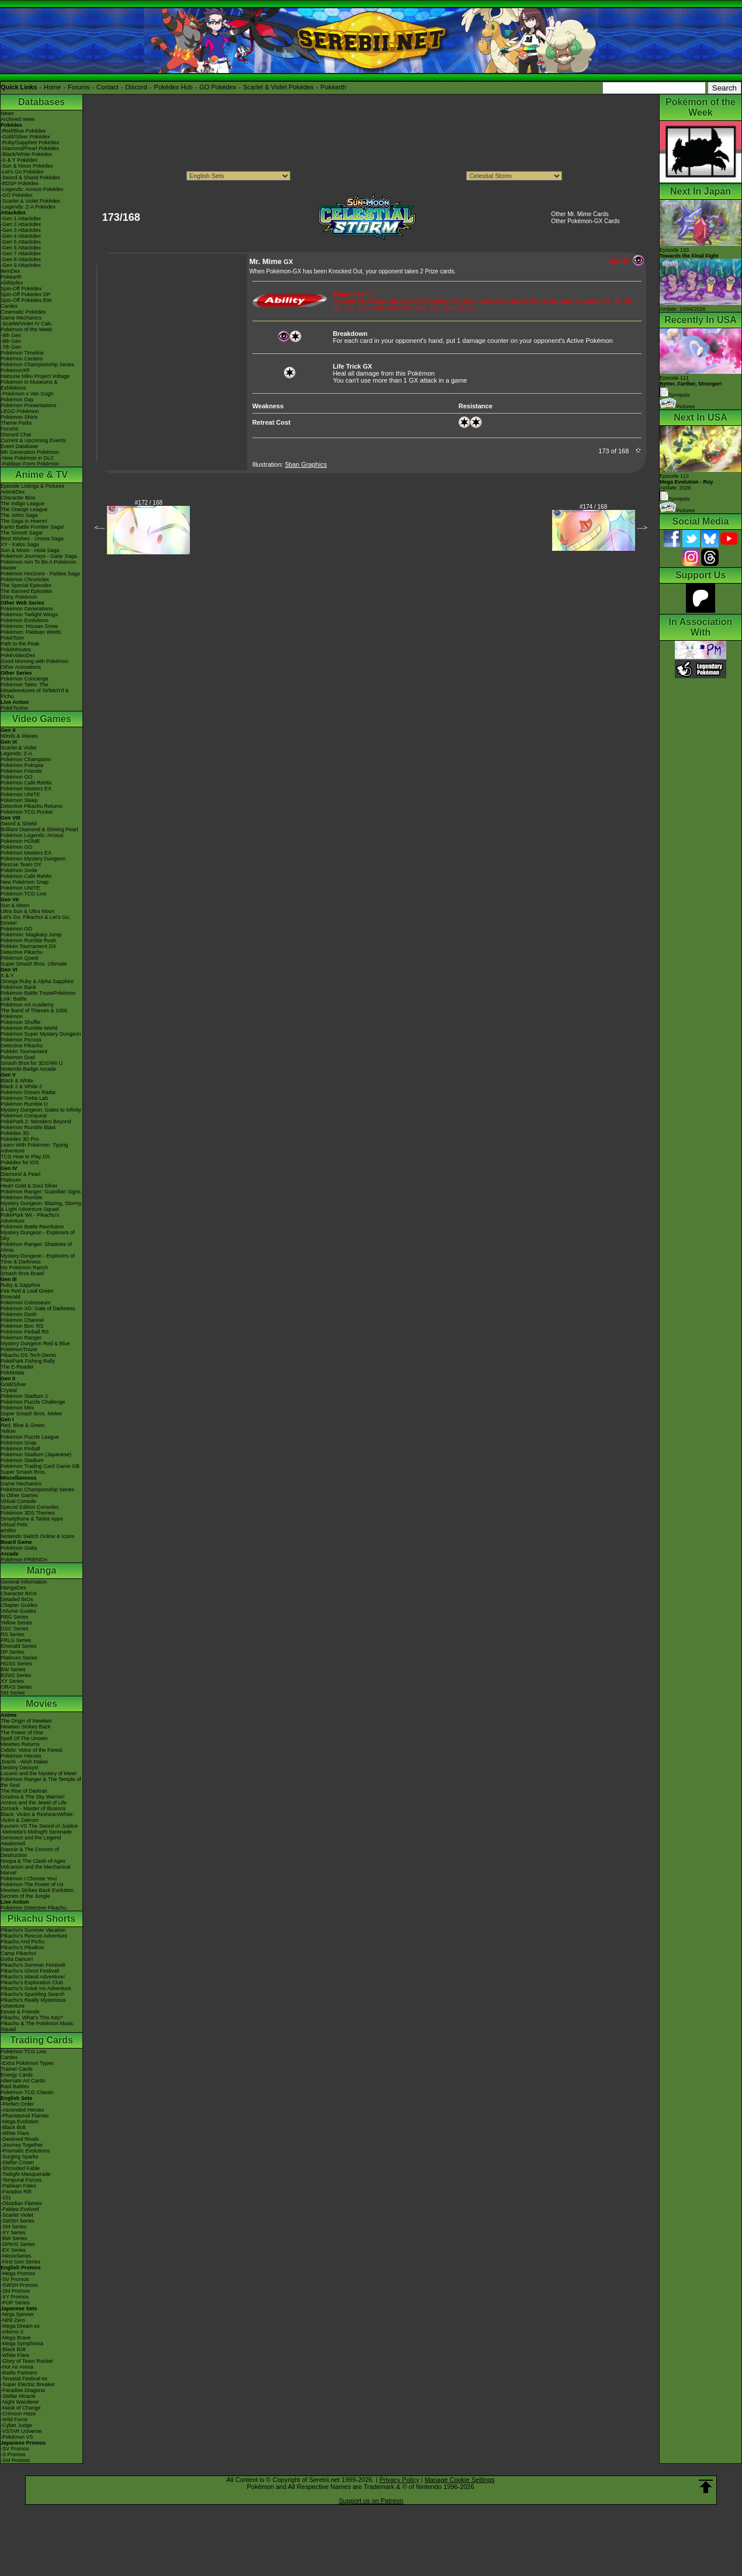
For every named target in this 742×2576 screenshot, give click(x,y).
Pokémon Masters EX (26, 788)
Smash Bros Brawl (22, 1273)
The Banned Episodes (27, 591)
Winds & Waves (19, 736)
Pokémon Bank (18, 987)
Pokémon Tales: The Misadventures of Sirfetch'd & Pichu (35, 690)
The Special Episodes (26, 585)
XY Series (12, 1681)
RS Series (13, 1634)
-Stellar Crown (17, 2162)
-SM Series (14, 2227)
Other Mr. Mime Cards (579, 214)
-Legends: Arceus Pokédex (32, 189)
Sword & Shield (19, 824)
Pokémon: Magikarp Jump (31, 935)
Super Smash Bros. (23, 1472)
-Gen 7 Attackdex (21, 253)
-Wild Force (14, 2419)
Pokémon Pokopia (22, 765)
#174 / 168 (593, 507)
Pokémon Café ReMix (26, 783)
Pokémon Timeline (22, 353)
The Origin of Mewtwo (26, 1721)
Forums (78, 87)
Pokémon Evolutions (24, 620)
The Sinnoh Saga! (22, 533)
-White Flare (15, 2133)
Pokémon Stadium (22, 1460)
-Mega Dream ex (20, 2326)
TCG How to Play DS (25, 1156)
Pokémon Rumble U (24, 1104)
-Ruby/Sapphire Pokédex (30, 142)
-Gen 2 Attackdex (21, 224)
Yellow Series (16, 1623)
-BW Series (14, 2238)
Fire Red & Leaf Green (27, 1291)
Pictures (677, 406)
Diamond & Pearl (20, 1174)
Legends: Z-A (16, 753)
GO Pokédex (217, 87)
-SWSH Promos (19, 2285)
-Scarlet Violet (17, 2215)
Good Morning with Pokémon (34, 661)
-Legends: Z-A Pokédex (28, 207)
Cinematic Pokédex (23, 312)
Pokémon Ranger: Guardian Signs (41, 1192)
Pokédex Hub (173, 87)
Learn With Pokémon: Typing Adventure (34, 1148)
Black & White (17, 1081)
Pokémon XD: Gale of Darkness (38, 1308)
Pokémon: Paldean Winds (31, 632)
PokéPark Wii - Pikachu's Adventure (30, 1218)
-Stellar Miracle (18, 2396)
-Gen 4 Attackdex (21, 236)
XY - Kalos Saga (20, 544)
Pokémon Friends (21, 771)
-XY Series (13, 2232)
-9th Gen (11, 335)
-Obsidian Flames (21, 2203)
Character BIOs (19, 1593)
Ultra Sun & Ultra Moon (28, 911)
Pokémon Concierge (24, 679)
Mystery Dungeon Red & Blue (35, 1343)
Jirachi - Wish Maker (24, 1762)
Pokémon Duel (18, 1057)
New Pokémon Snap (24, 882)
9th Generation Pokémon (30, 452)
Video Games (41, 719)
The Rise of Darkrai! (24, 1791)
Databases (41, 102)
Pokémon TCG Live (23, 894)
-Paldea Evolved (20, 2209)
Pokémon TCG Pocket (27, 812)
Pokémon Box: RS (22, 1326)
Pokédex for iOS (20, 1162)
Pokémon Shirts (19, 417)
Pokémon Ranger (21, 1338)
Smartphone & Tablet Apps (32, 1519)
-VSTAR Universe (21, 2431)
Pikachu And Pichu (22, 1942)
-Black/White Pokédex (26, 154)
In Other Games (19, 1495)
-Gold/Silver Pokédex (25, 137)
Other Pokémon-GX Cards (585, 221)
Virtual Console (18, 1501)
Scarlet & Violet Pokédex (278, 87)
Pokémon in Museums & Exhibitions (29, 385)
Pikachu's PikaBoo (22, 1947)
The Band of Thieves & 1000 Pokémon (34, 1013)
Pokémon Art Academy (27, 1005)
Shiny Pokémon (19, 597)
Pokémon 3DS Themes (28, 1513)
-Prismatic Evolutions (25, 2151)
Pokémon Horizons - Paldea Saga (40, 574)
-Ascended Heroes (22, 2110)
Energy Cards (17, 2075)
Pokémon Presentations (29, 405)
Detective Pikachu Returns (32, 806)
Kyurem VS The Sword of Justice (39, 1826)
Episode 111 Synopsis (691, 386)
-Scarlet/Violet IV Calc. (27, 324)
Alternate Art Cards (23, 2081)
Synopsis (675, 499)
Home (52, 87)
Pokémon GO (17, 777)
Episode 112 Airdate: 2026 (686, 482)
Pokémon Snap (19, 1443)
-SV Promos (15, 2279)
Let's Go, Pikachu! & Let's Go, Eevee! (36, 920)
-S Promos (13, 2454)
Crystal (9, 1390)
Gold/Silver (13, 1384)
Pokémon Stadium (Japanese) (36, 1454)
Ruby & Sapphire (20, 1285)
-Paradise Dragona (23, 2390)
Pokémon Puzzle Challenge (33, 1402)
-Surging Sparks (20, 2157)
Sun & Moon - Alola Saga (30, 550)
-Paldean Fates (18, 2186)
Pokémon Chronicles (25, 579)
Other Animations (21, 667)
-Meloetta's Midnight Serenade (36, 1832)
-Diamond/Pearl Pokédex (30, 148)
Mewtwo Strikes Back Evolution (37, 1890)
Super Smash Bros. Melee (31, 1414)
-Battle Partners (19, 2373)
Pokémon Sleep (19, 800)
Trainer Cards (17, 2069)
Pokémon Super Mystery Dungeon (41, 1034)
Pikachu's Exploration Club (32, 1982)
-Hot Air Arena (17, 2367)
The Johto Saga (19, 515)
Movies (41, 1704)
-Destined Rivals (20, 2139)
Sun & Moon (15, 905)
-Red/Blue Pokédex (23, 131)
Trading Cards (41, 2040)
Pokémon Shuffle (20, 1022)
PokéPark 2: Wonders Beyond (36, 1121)
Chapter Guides (19, 1605)
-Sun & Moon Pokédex (27, 166)
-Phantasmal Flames (25, 2116)
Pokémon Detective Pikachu (34, 1908)
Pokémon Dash (19, 1314)
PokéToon (12, 638)
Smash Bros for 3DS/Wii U (32, 1063)
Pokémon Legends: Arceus (32, 835)
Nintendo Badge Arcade (28, 1069)
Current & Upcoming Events (33, 440)
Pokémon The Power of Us (32, 1884)
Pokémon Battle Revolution (32, 1227)
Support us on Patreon (371, 2500)
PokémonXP (15, 370)
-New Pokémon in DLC (27, 458)
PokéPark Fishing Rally (28, 1361)
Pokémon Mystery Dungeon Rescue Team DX (33, 861)
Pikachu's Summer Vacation (33, 1930)
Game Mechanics (21, 318)
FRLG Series (16, 1640)
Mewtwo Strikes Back (26, 1727)
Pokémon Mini (17, 1408)
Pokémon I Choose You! (29, 1878)
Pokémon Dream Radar (28, 1092)
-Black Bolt (13, 2127)
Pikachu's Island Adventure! (33, 1977)
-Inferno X (12, 2332)
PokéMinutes (16, 649)
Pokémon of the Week (26, 329)
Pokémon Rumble (22, 1197)
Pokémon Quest (20, 958)
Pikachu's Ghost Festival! (30, 1971)
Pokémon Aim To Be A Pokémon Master (38, 565)
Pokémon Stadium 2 (24, 1396)
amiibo (8, 1530)
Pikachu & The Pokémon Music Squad (37, 2026)
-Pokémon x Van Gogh (27, 394)
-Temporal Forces (21, 2180)
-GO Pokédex (17, 195)
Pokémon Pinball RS (25, 1332)
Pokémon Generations (27, 609)
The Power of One (22, 1732)
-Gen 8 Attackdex (21, 259)
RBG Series (15, 1617)
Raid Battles (15, 2086)
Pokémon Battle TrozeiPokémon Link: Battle (38, 996)
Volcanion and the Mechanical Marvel (36, 1870)
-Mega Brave (16, 2338)
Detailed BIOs (17, 1599)
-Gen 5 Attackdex (21, 242)
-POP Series (15, 2303)
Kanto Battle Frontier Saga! (32, 527)
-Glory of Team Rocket (27, 2361)
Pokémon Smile (19, 870)
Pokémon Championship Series (37, 364)
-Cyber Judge (16, 2425)
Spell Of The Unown (24, 1738)
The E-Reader (17, 1367)
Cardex (9, 306)
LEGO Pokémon (20, 411)
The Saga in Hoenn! (24, 521)
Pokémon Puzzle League (30, 1437)
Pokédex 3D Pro (20, 1139)
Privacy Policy (399, 2479)
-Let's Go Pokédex (22, 172)
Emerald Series (19, 1646)
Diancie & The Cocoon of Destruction (30, 1852)
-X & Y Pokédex (19, 160)
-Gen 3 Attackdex (21, 230)
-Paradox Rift (16, 2192)
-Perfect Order (17, 2104)
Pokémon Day (17, 399)
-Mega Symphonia (22, 2343)
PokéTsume (14, 708)
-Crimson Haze (18, 2414)
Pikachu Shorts (41, 1919)
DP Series (12, 1652)
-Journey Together (22, 2145)
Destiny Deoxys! (20, 1767)
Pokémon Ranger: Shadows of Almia (36, 1247)
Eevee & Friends (20, 2012)
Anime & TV (41, 475)
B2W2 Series (16, 1675)
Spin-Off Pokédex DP (25, 294)
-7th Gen (11, 347)
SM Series (13, 1693)
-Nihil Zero (13, 2320)
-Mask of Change (21, 2408)
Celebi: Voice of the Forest (32, 1750)
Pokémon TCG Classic (27, 2092)
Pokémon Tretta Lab (24, 1098)
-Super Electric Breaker (28, 2384)
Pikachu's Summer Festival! (33, 1965)
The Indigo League (22, 503)
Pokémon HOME (20, 841)
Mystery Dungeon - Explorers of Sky (38, 1235)
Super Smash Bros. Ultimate (34, 964)
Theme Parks (16, 423)
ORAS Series (16, 1687)
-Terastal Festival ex (24, 2378)
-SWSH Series (17, 2221)
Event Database (19, 446)
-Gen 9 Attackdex (21, 265)
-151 (6, 2197)
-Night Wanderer (20, 2402)
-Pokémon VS (17, 2437)
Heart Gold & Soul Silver (29, 1186)
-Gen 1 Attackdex (21, 218)
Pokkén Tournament (24, 1051)
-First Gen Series (20, 2262)
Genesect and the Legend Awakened (31, 1840)
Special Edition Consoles (30, 1507)
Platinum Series (19, 1658)
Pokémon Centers (22, 359)
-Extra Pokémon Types (27, 2063)
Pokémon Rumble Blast (28, 1127)
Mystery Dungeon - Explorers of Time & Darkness (38, 1259)
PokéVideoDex (18, 655)
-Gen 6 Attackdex (21, 248)
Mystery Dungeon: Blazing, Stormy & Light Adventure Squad (41, 1206)
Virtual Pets (14, 1524)
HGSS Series (16, 1664)
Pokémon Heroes (21, 1756)
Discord (136, 87)
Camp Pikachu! (18, 1953)
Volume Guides (18, 1611)
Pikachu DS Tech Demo (28, 1355)
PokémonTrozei (19, 1349)
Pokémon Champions (26, 759)
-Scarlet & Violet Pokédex (30, 201)
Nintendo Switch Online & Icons (37, 1536)
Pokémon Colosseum (26, 1303)
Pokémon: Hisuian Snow (29, 626)
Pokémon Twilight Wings (29, 614)
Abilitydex (12, 283)
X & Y (7, 975)
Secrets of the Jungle (25, 1896)
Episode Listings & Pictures (32, 486)
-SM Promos (15, 2291)
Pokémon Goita (19, 1548)
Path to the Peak (20, 644)
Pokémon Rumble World (29, 1028)
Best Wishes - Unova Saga (32, 538)
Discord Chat (16, 435)
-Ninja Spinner (17, 2314)
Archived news (18, 119)
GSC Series (15, 1628)
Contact (107, 87)
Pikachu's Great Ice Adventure (36, 1988)
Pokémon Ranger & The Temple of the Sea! (41, 1782)
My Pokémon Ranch (24, 1267)
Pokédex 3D (15, 1133)
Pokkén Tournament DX (28, 946)
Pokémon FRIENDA (24, 1560)
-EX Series (13, 2250)
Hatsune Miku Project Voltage (35, 376)
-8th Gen (11, 341)
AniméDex (13, 492)
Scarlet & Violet (18, 748)
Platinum (11, 1180)
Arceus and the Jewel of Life (34, 1803)
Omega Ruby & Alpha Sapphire (37, 981)
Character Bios (18, 498)
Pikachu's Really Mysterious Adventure (33, 2003)
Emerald (10, 1297)
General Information (24, 1582)
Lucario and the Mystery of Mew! (39, 1773)
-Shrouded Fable (20, 2168)
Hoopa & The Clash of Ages (33, 1861)
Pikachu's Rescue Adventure (34, 1936)
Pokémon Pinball (20, 1449)
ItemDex (10, 271)
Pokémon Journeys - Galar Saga (39, 556)
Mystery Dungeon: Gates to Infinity (41, 1110)
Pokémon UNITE (20, 794)
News (7, 113)
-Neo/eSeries (16, 2256)
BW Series (13, 1669)
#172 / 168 (148, 502)
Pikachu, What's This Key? (32, 2017)
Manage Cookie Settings (460, 2479)
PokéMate (13, 1373)
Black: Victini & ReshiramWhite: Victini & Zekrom (37, 1817)
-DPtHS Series (18, 2244)
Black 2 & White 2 (21, 1086)
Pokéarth (333, 87)
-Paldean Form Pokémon (30, 464)
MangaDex (13, 1588)
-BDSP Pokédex (20, 183)
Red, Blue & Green (23, 1425)
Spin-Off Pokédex (21, 288)
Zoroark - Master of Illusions (33, 1808)
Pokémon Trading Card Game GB (40, 1466)
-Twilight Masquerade (26, 2174)
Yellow (8, 1431)
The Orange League (24, 509)
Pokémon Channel (22, 1320)
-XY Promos (15, 2297)
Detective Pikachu (22, 952)
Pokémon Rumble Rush (28, 940)
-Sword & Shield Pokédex (30, 177)
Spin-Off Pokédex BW (26, 300)
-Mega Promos (18, 2273)
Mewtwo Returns (20, 1744)
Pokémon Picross (21, 1040)
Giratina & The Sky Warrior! (33, 1797)
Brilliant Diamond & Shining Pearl (39, 829)
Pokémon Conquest (24, 1116)
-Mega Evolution (20, 2121)
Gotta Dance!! (17, 1959)
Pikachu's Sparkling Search (32, 1994)
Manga (42, 1570)
